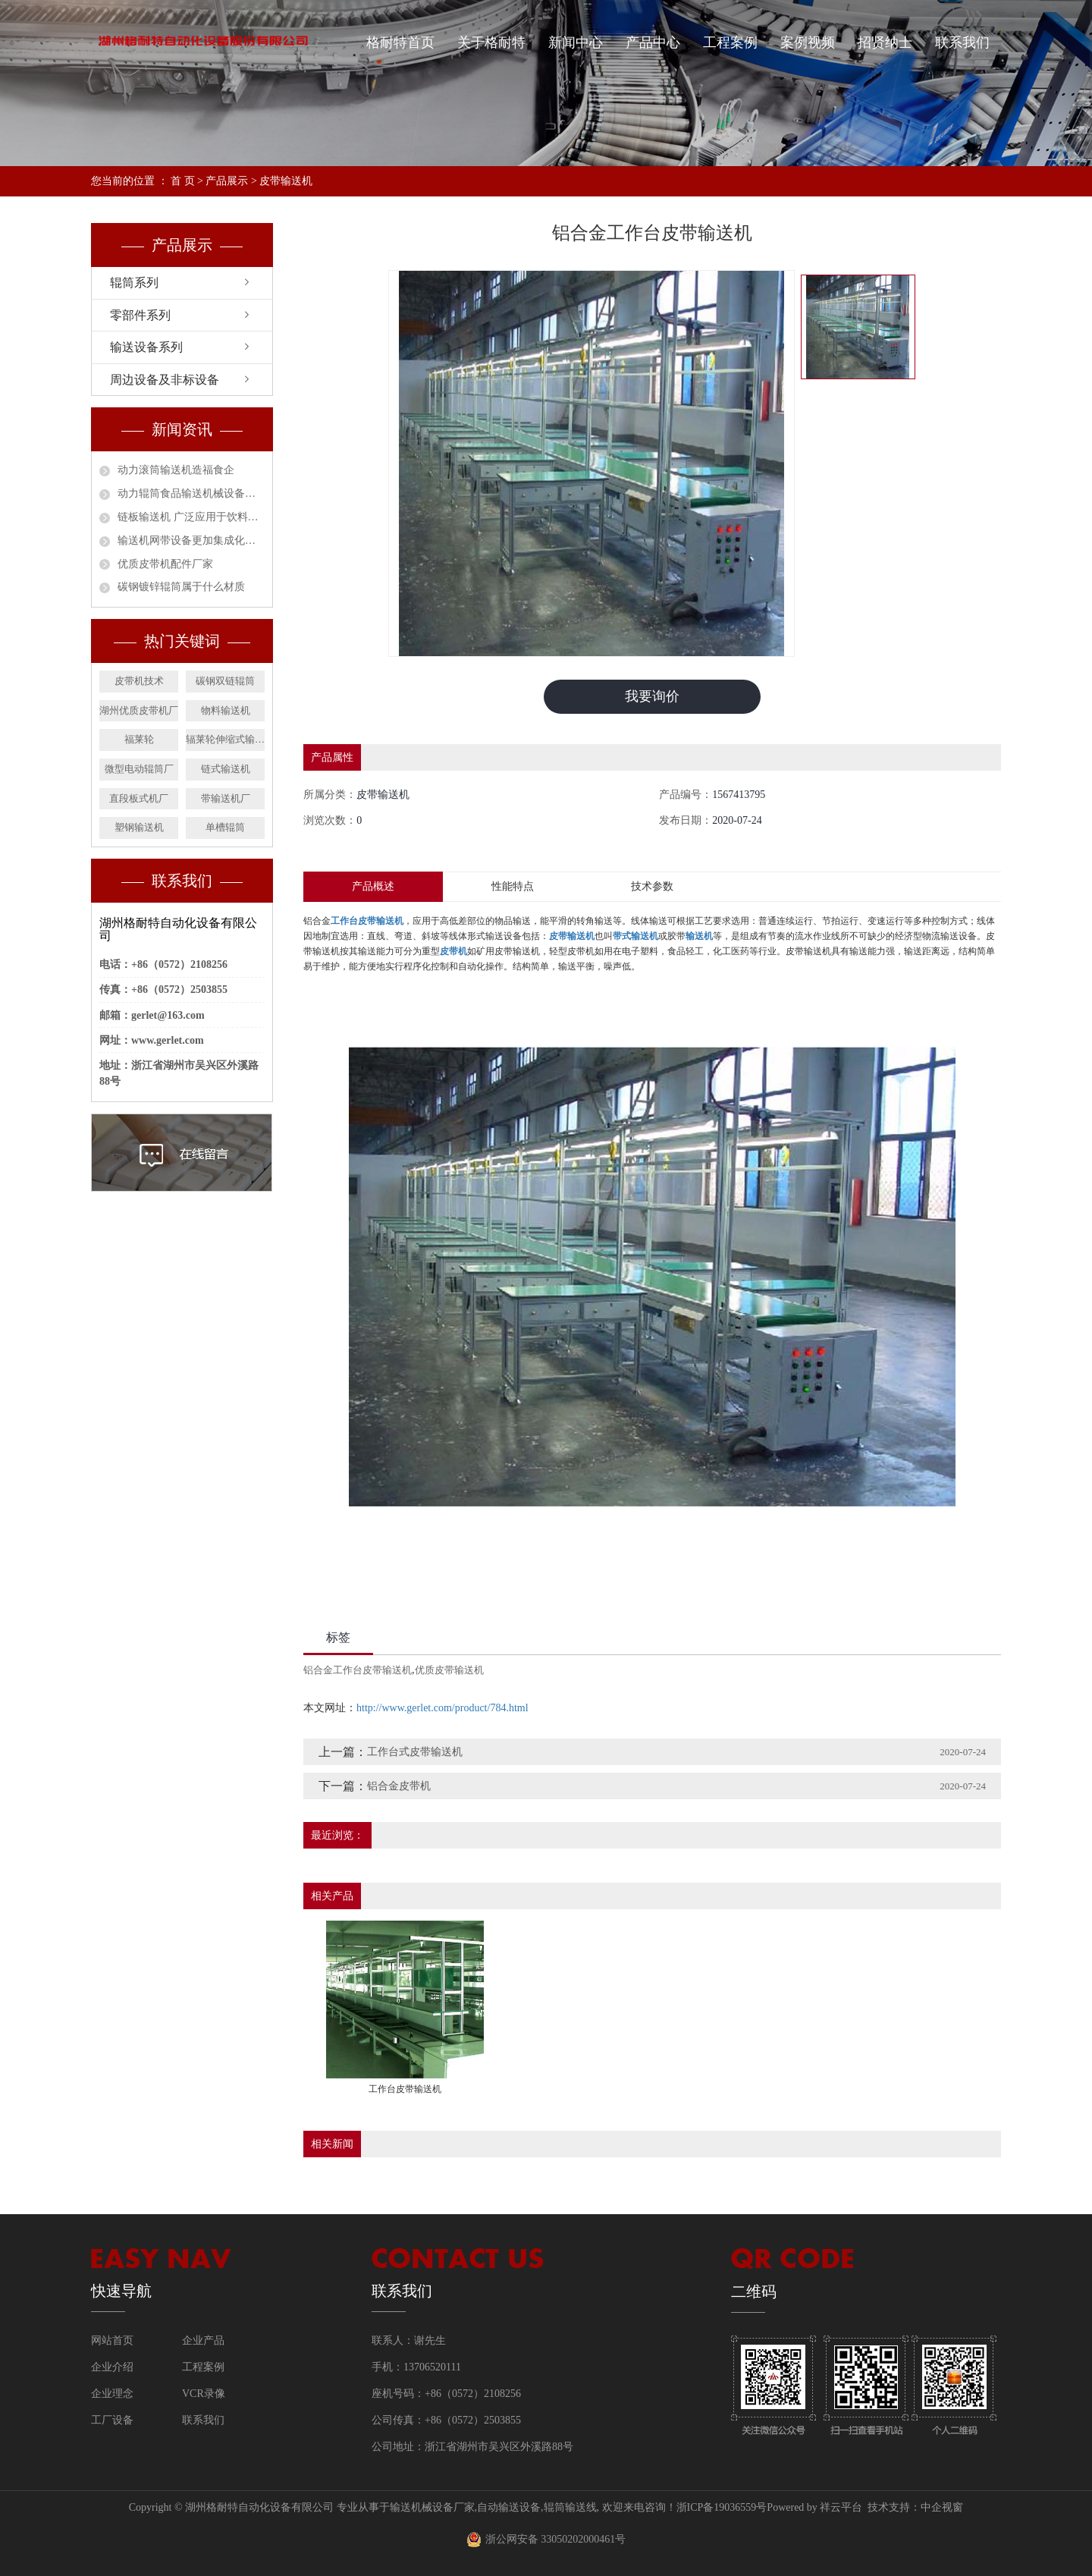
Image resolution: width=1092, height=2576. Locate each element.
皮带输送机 (285, 181)
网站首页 (112, 2340)
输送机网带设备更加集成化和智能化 (191, 540)
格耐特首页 (400, 42)
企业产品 (203, 2340)
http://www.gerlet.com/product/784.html (442, 1708)
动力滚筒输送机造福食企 (176, 470)
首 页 (183, 181)
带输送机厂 (225, 798)
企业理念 (112, 2393)
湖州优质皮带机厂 (138, 710)
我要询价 (652, 696)
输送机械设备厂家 (432, 2507)
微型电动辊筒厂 (139, 768)
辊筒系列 (134, 282)
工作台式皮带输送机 (415, 1752)
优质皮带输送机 (449, 1670)
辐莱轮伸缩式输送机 (225, 739)
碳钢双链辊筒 (225, 680)
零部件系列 (140, 315)
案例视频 (807, 42)
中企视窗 (942, 2507)
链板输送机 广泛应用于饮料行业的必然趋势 (191, 517)
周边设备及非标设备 (164, 379)
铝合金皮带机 (399, 1786)
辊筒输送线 (570, 2507)
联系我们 (962, 42)
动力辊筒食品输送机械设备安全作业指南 (191, 493)
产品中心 (653, 42)
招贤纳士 (885, 42)
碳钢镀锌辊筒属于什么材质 (181, 586)
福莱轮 (139, 739)
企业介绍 (112, 2367)
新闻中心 (575, 42)
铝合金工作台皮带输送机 (357, 1670)
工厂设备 (112, 2420)
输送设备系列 (146, 347)
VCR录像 (203, 2393)
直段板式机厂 (138, 798)
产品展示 (227, 181)
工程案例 (730, 42)
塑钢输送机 (139, 827)
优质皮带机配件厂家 (165, 564)
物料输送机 (225, 710)
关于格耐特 (491, 42)
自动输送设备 (509, 2507)
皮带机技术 (139, 680)
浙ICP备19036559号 (721, 2507)
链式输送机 (225, 768)
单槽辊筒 (225, 827)
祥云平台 (841, 2507)
